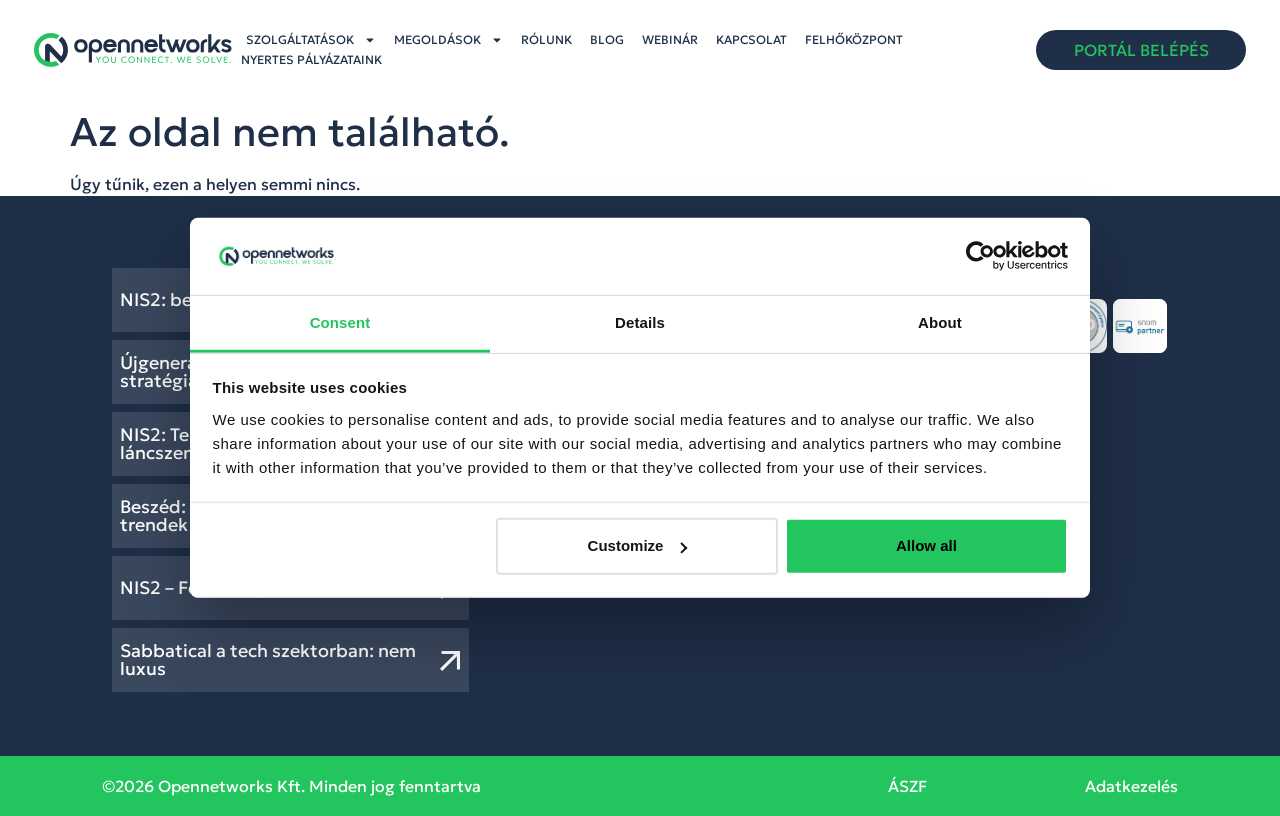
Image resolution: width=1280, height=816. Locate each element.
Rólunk (546, 39)
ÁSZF (907, 786)
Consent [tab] (340, 322)
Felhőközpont (854, 39)
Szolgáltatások (311, 40)
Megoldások (448, 40)
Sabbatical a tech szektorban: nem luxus (268, 659)
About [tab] (940, 322)
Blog (607, 39)
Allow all (926, 545)
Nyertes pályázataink (311, 59)
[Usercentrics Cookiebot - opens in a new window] (980, 256)
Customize (638, 545)
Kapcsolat (751, 39)
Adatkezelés (1131, 786)
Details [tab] (640, 322)
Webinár (670, 39)
